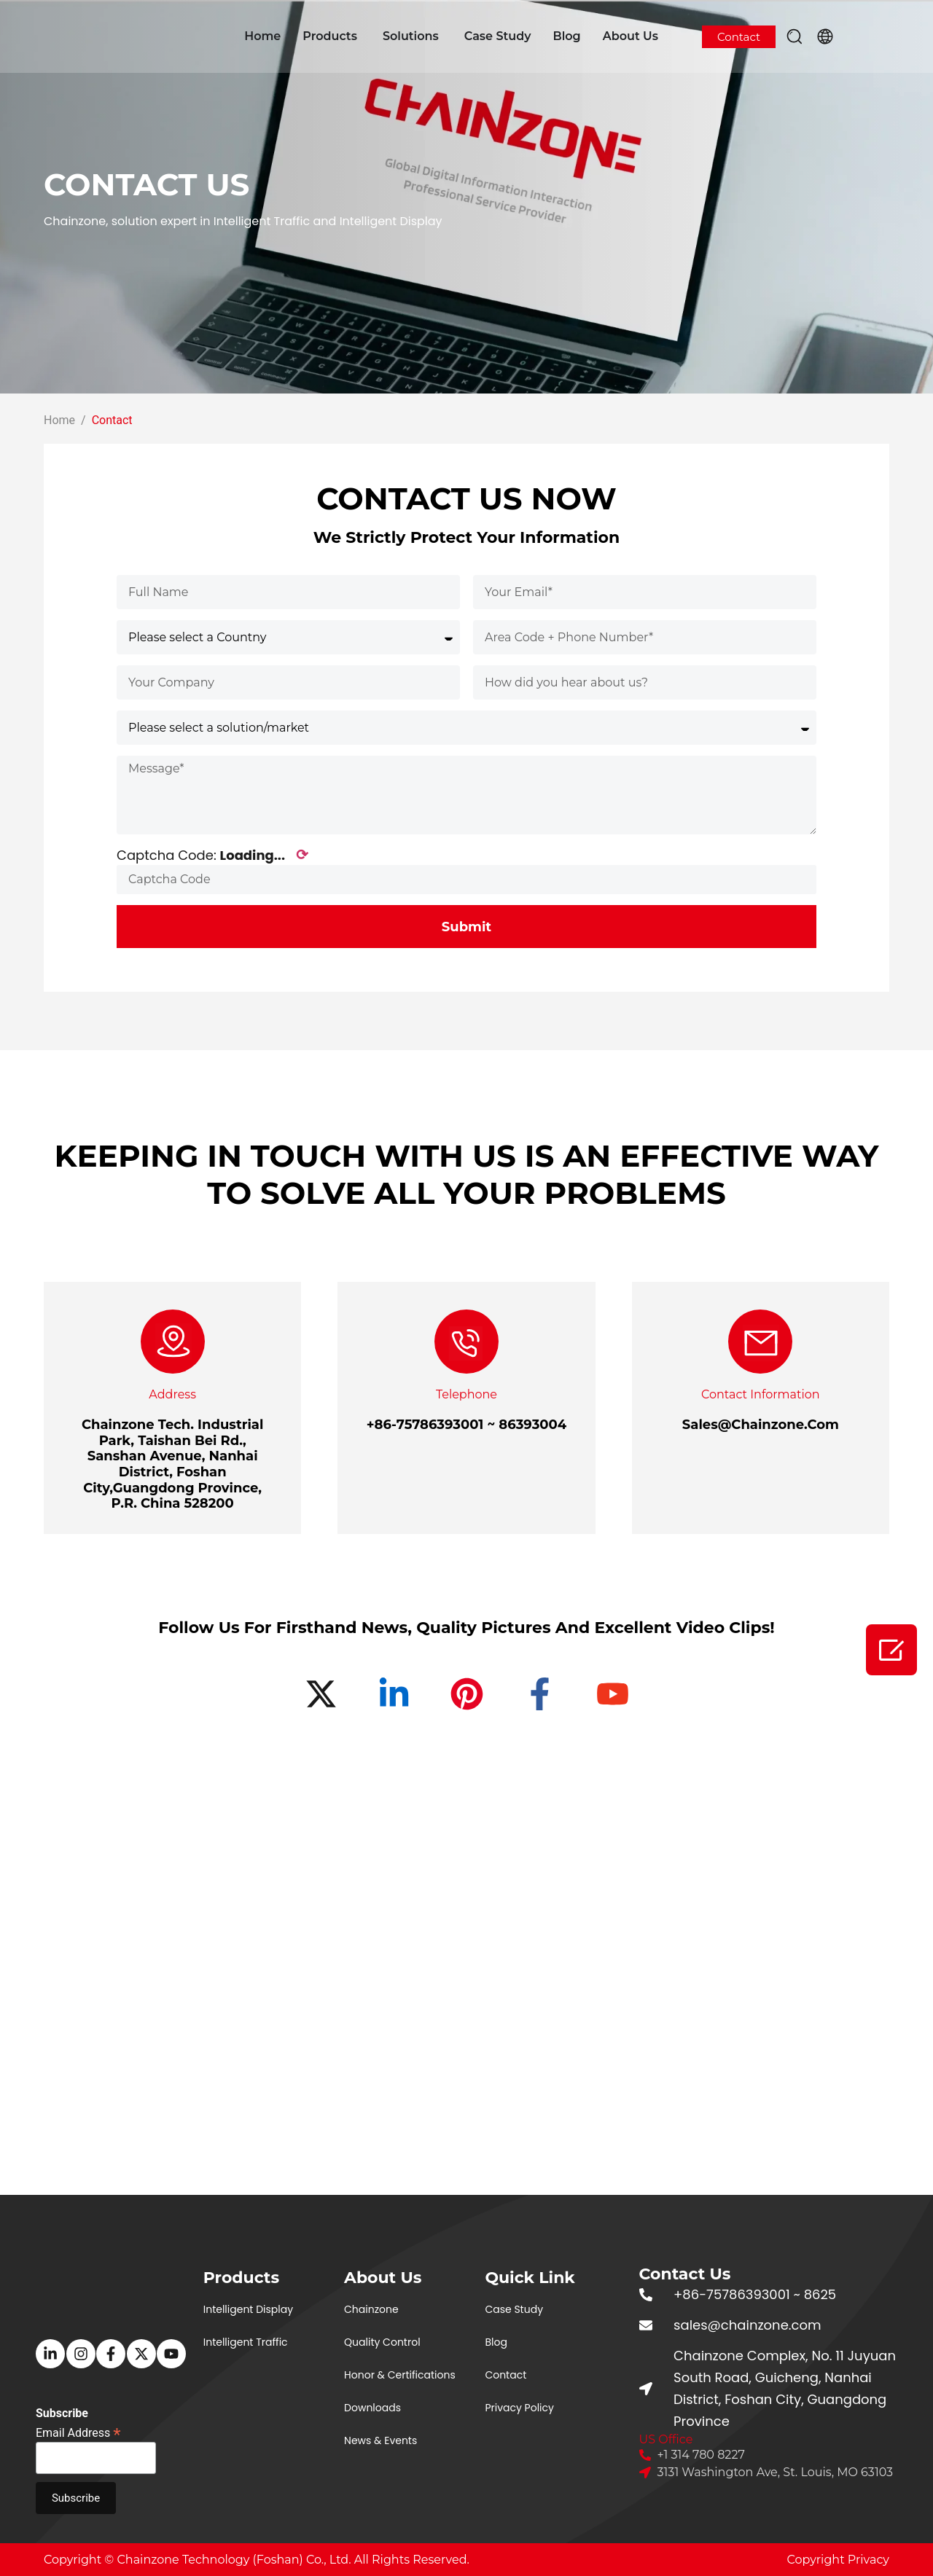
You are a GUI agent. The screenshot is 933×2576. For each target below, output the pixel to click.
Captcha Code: (212, 855)
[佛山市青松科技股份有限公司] (466, 1998)
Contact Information (760, 1394)
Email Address (78, 2432)
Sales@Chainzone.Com (760, 1425)
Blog (566, 36)
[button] (794, 36)
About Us (630, 36)
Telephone (466, 1394)
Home (262, 36)
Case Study (497, 36)
